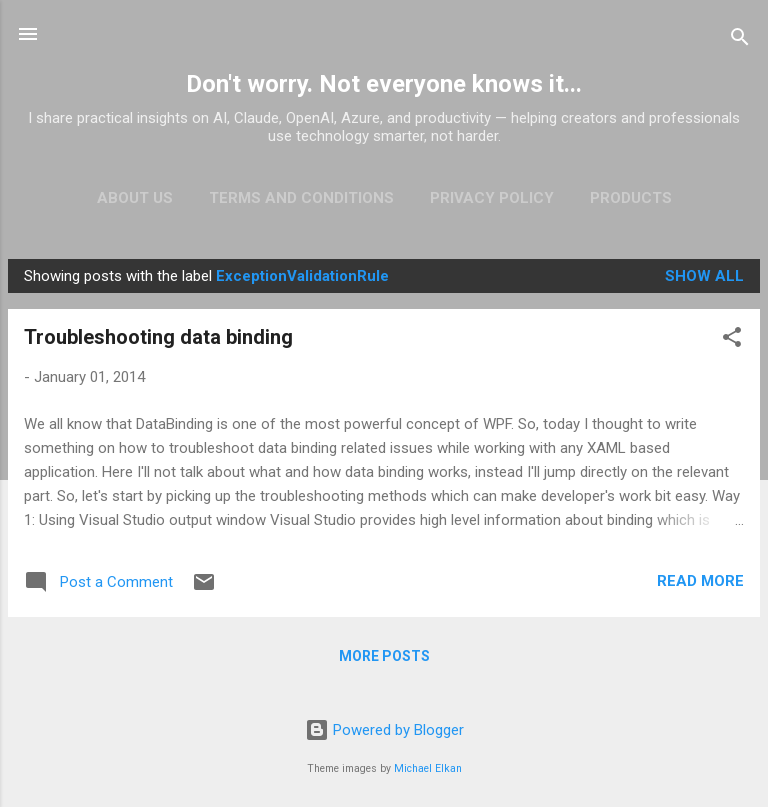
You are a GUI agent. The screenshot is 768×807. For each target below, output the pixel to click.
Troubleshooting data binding (158, 337)
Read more (700, 581)
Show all (704, 276)
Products (631, 198)
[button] (732, 340)
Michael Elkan (428, 768)
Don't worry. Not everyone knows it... (384, 84)
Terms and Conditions (301, 198)
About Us (135, 198)
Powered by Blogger (384, 730)
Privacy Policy (492, 198)
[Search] (740, 40)
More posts (384, 656)
